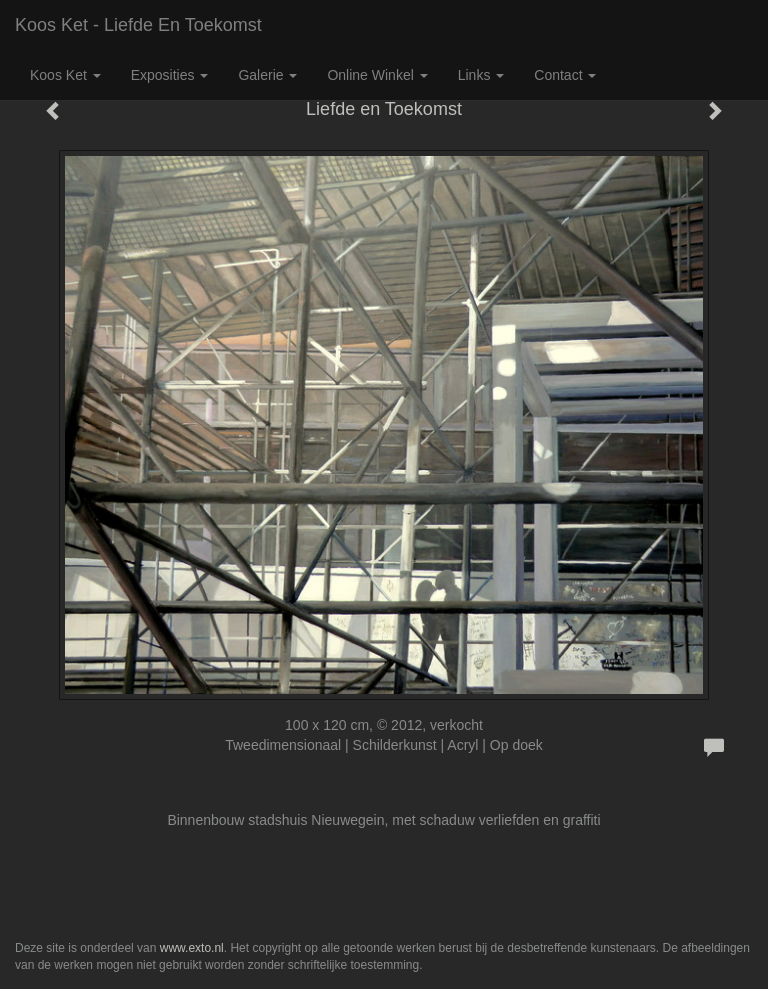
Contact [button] (565, 75)
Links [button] (481, 75)
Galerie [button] (267, 75)
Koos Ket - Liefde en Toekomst (138, 25)
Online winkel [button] (377, 75)
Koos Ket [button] (65, 75)
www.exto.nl (192, 948)
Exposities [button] (170, 75)
